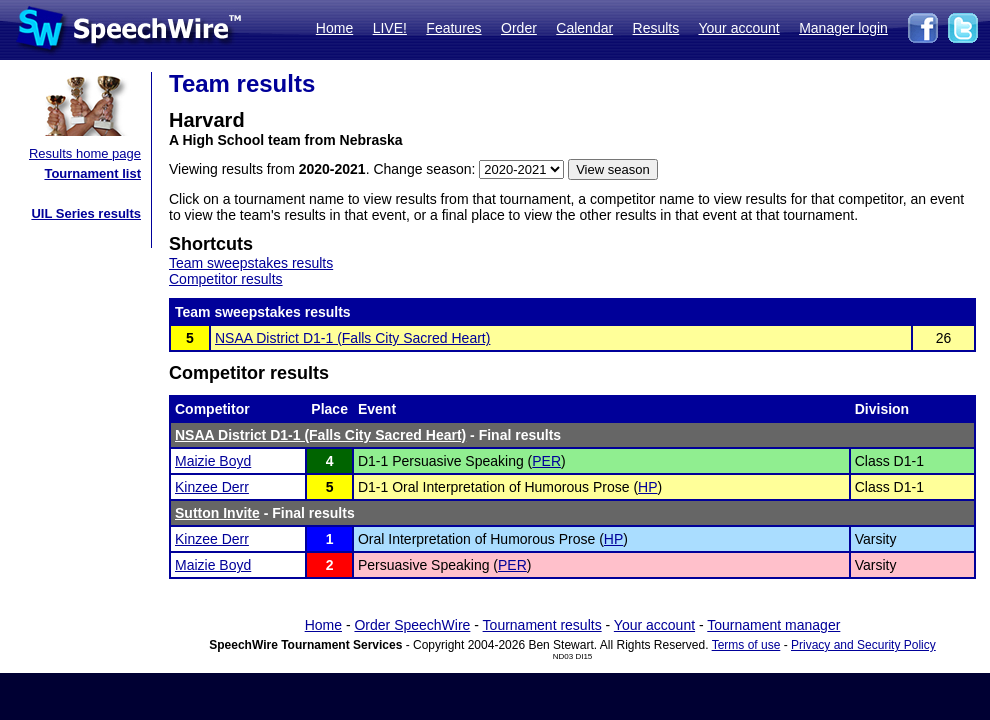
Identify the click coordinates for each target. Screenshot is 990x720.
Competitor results (226, 279)
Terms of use (746, 645)
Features (453, 28)
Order (519, 28)
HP (647, 487)
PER (546, 461)
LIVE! (390, 28)
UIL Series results (86, 213)
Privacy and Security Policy (863, 645)
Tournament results (542, 625)
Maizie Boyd (213, 461)
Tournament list (92, 173)
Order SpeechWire (412, 625)
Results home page (85, 153)
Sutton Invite (217, 513)
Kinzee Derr (212, 487)
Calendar (584, 28)
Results (656, 28)
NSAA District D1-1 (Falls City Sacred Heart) (352, 338)
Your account (738, 28)
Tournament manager (773, 625)
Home (334, 28)
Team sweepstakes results (251, 263)
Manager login (843, 28)
